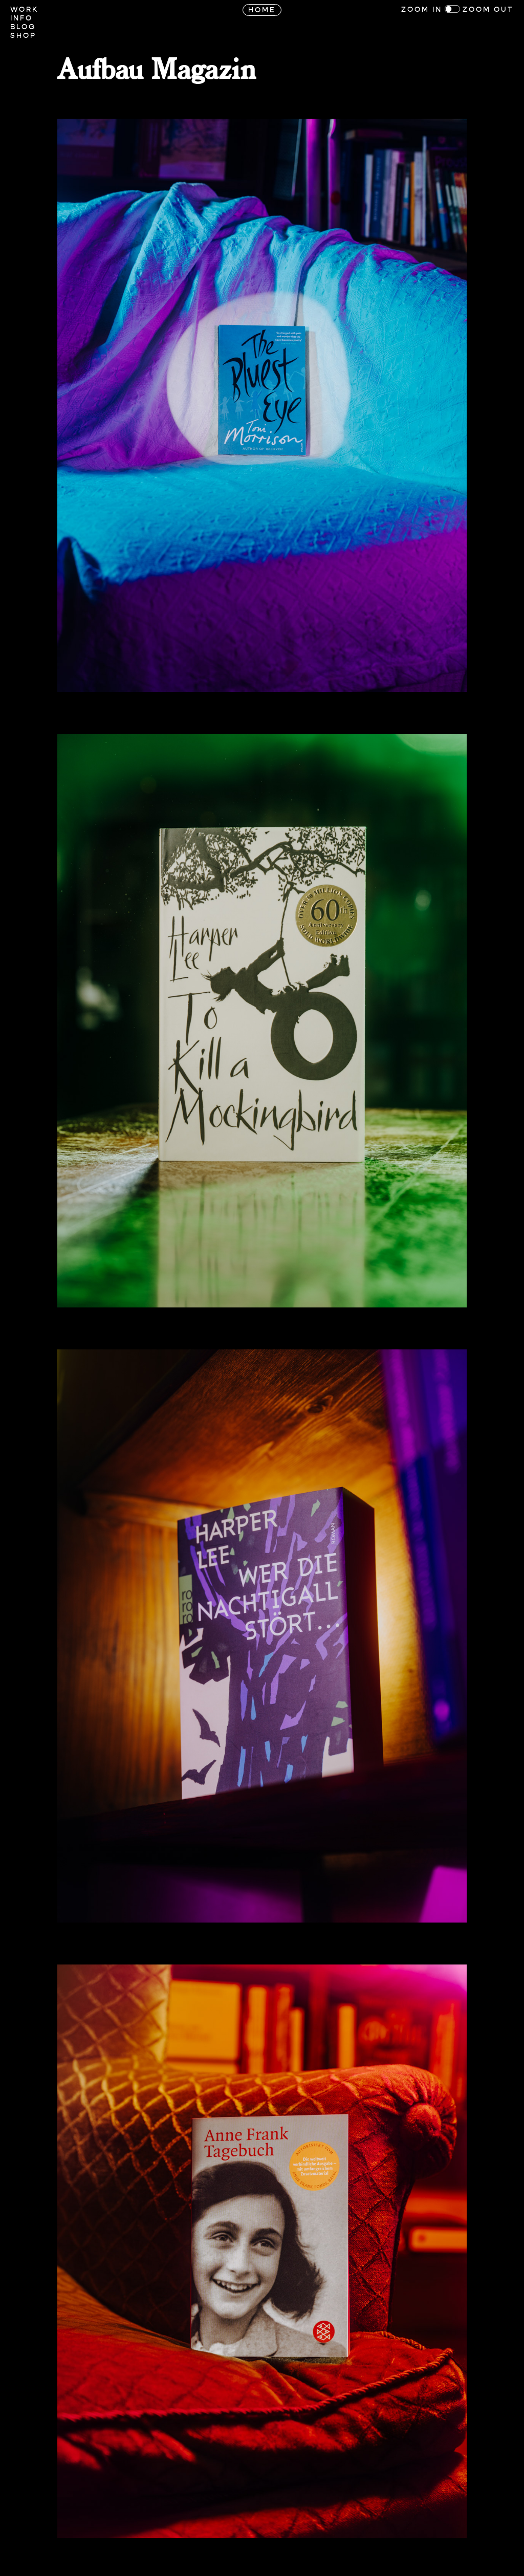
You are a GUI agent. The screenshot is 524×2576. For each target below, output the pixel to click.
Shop (23, 35)
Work (24, 9)
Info (21, 18)
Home (262, 10)
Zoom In (421, 9)
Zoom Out (488, 9)
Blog (23, 27)
